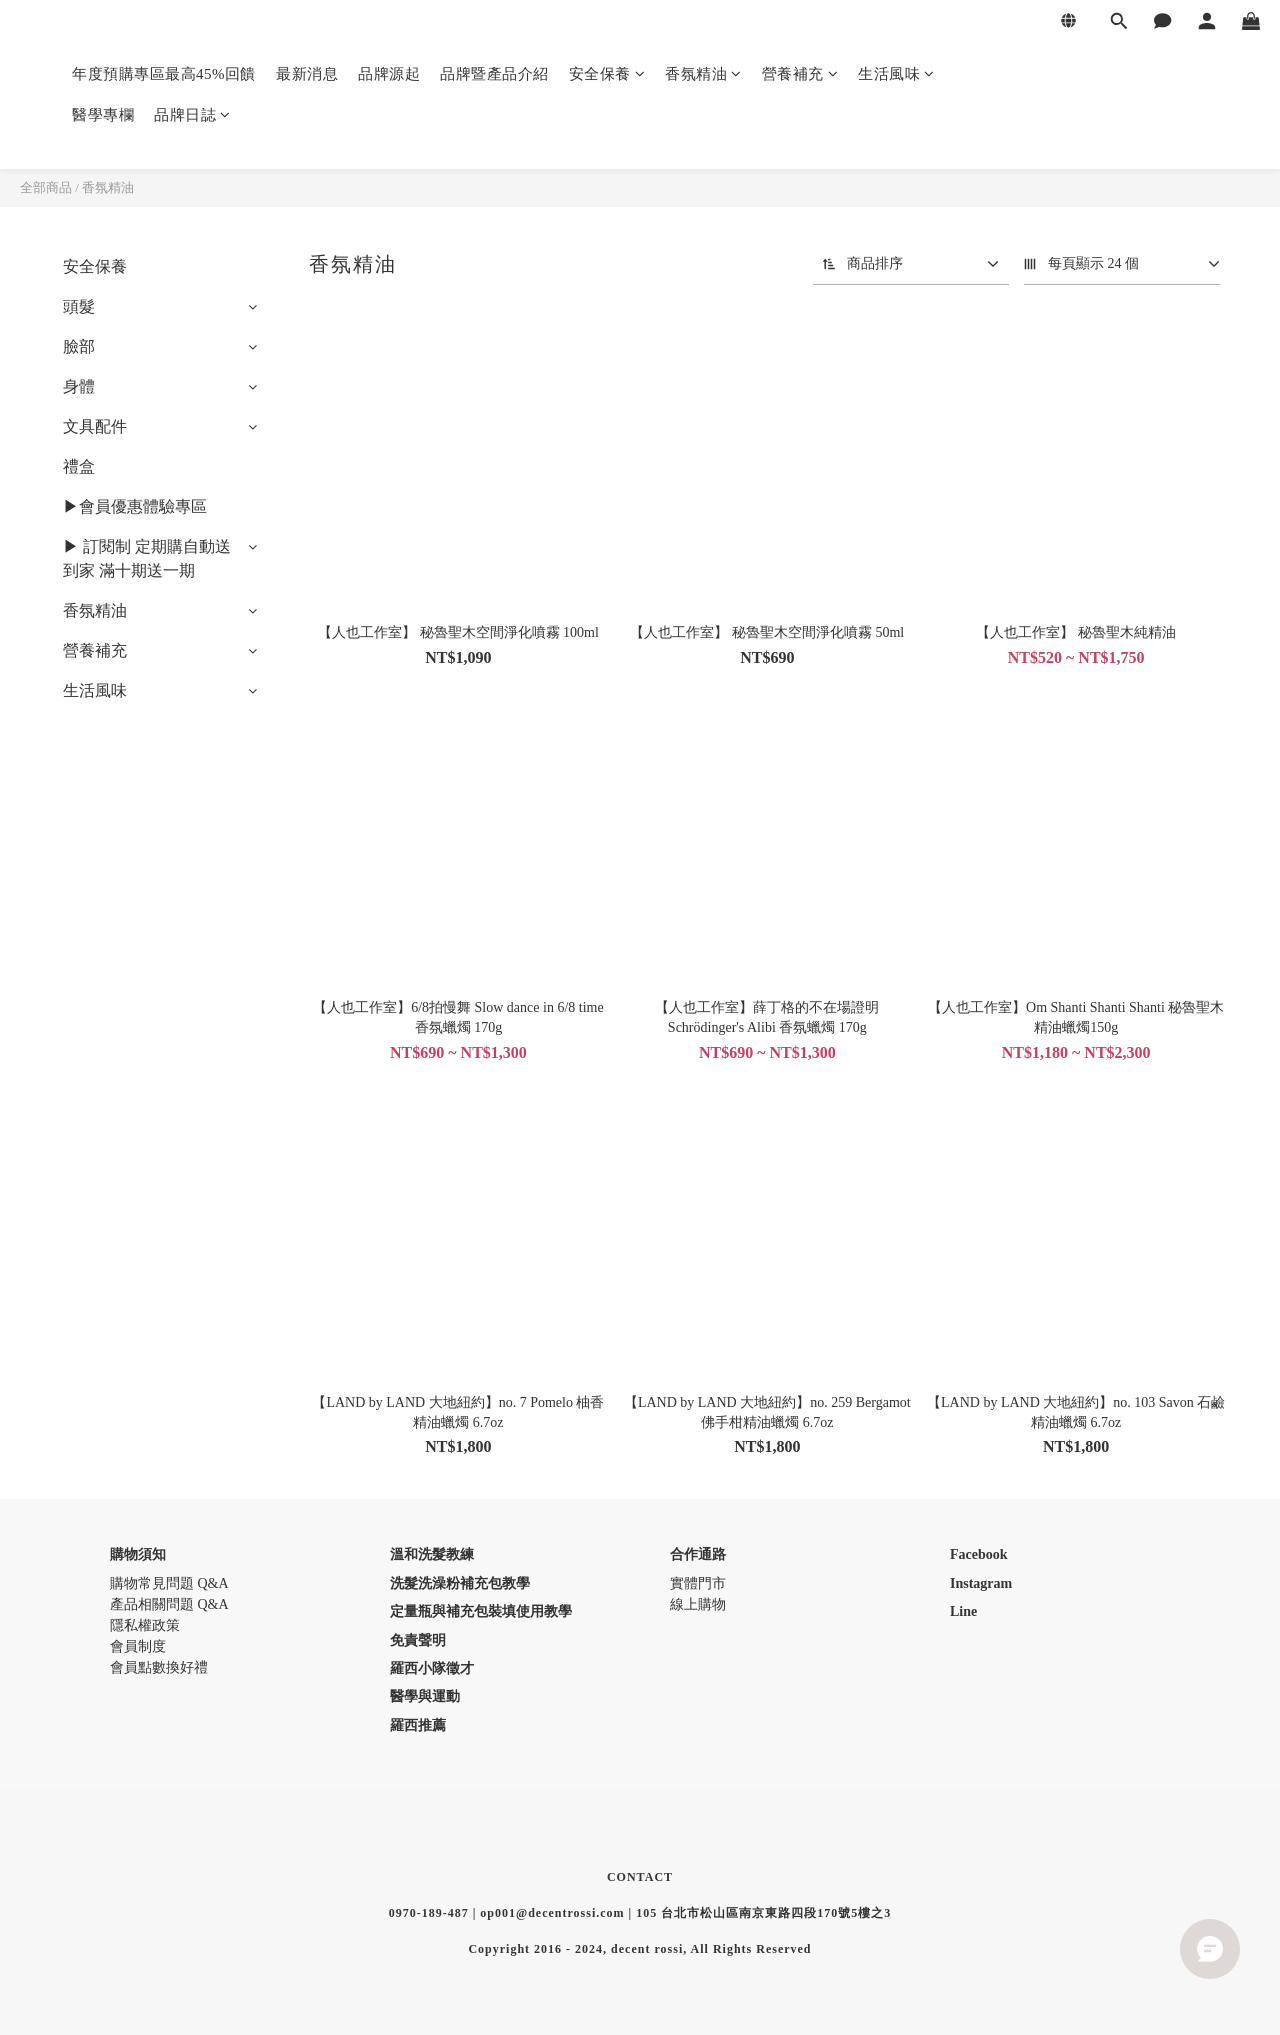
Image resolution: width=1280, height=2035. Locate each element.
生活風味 (896, 74)
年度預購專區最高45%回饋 (164, 74)
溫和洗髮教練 (432, 1554)
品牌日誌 (192, 115)
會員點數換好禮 (159, 1667)
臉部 (79, 346)
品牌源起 (389, 74)
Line (963, 1611)
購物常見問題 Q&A (169, 1583)
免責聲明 (418, 1640)
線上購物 (698, 1604)
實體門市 (698, 1583)
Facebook (979, 1554)
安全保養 (607, 74)
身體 (79, 386)
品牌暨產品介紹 (494, 74)
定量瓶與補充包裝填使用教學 (481, 1611)
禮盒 (79, 466)
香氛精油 (703, 74)
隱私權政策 (145, 1625)
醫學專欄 (103, 115)
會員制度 (138, 1646)
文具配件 (95, 426)
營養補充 (800, 74)
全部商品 (46, 187)
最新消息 (307, 74)
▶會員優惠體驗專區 (135, 506)
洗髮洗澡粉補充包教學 (460, 1583)
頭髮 (79, 306)
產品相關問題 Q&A (169, 1604)
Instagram (981, 1583)
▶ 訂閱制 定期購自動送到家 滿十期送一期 (147, 558)
